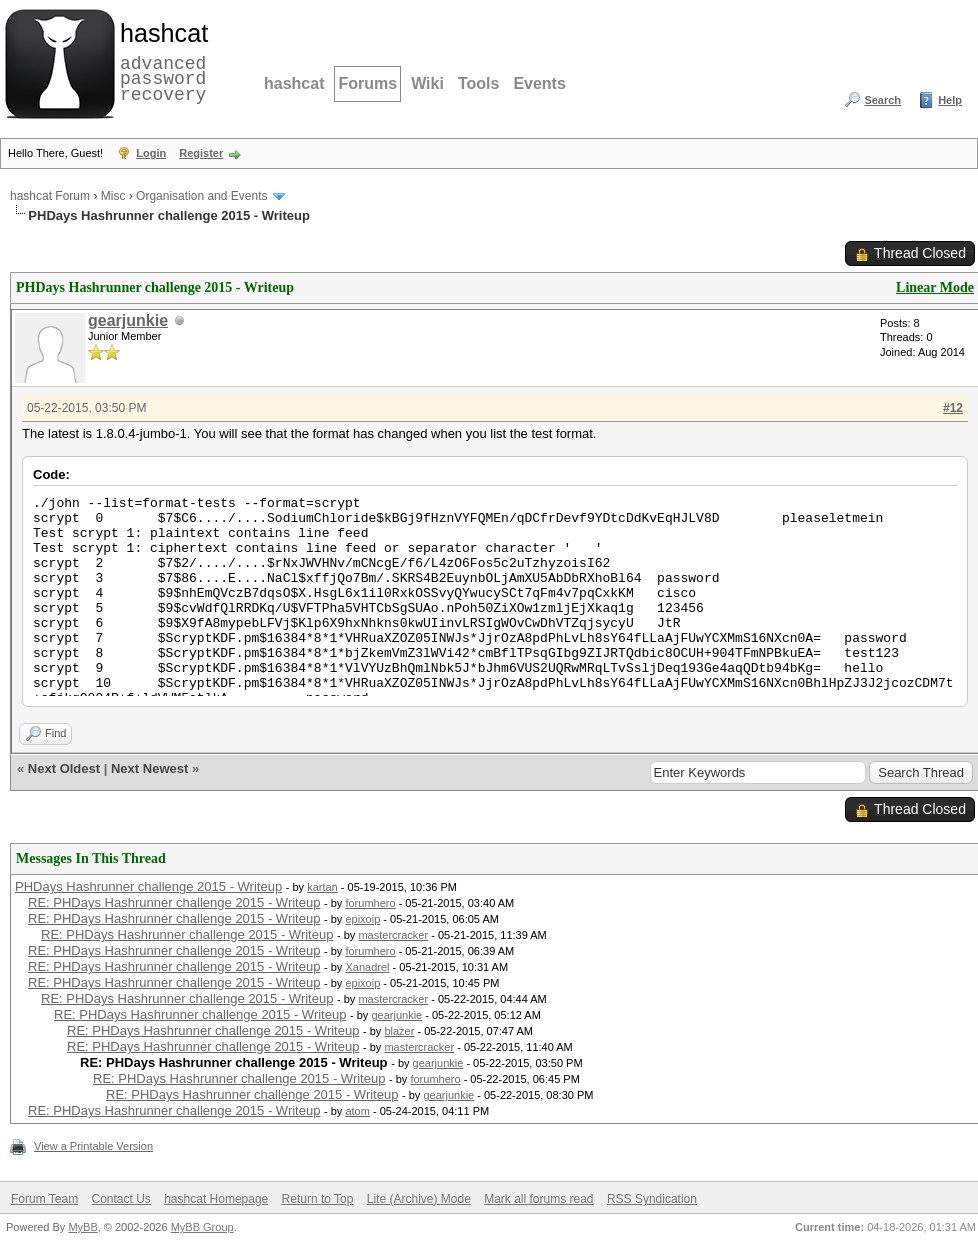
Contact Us (120, 1199)
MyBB (82, 1227)
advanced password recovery (160, 61)
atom (357, 1111)
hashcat (294, 83)
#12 (953, 408)
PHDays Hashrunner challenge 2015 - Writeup (148, 886)
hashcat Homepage (216, 1199)
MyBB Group (202, 1227)
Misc (113, 196)
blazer (399, 1031)
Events (539, 83)
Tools (478, 83)
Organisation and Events (201, 196)
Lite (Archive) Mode (419, 1199)
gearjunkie (128, 320)
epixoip (362, 919)
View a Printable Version (93, 1146)
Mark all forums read (538, 1199)
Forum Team (44, 1199)
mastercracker (393, 935)
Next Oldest (64, 768)
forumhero (370, 903)
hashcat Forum (50, 196)
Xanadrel (367, 967)
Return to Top (318, 1199)
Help (950, 100)
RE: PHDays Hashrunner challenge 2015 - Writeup (174, 902)
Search (882, 100)
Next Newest (149, 768)
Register (201, 153)
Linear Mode (935, 287)
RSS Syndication (652, 1199)
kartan (322, 887)
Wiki (427, 83)
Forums (367, 83)
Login (151, 153)
